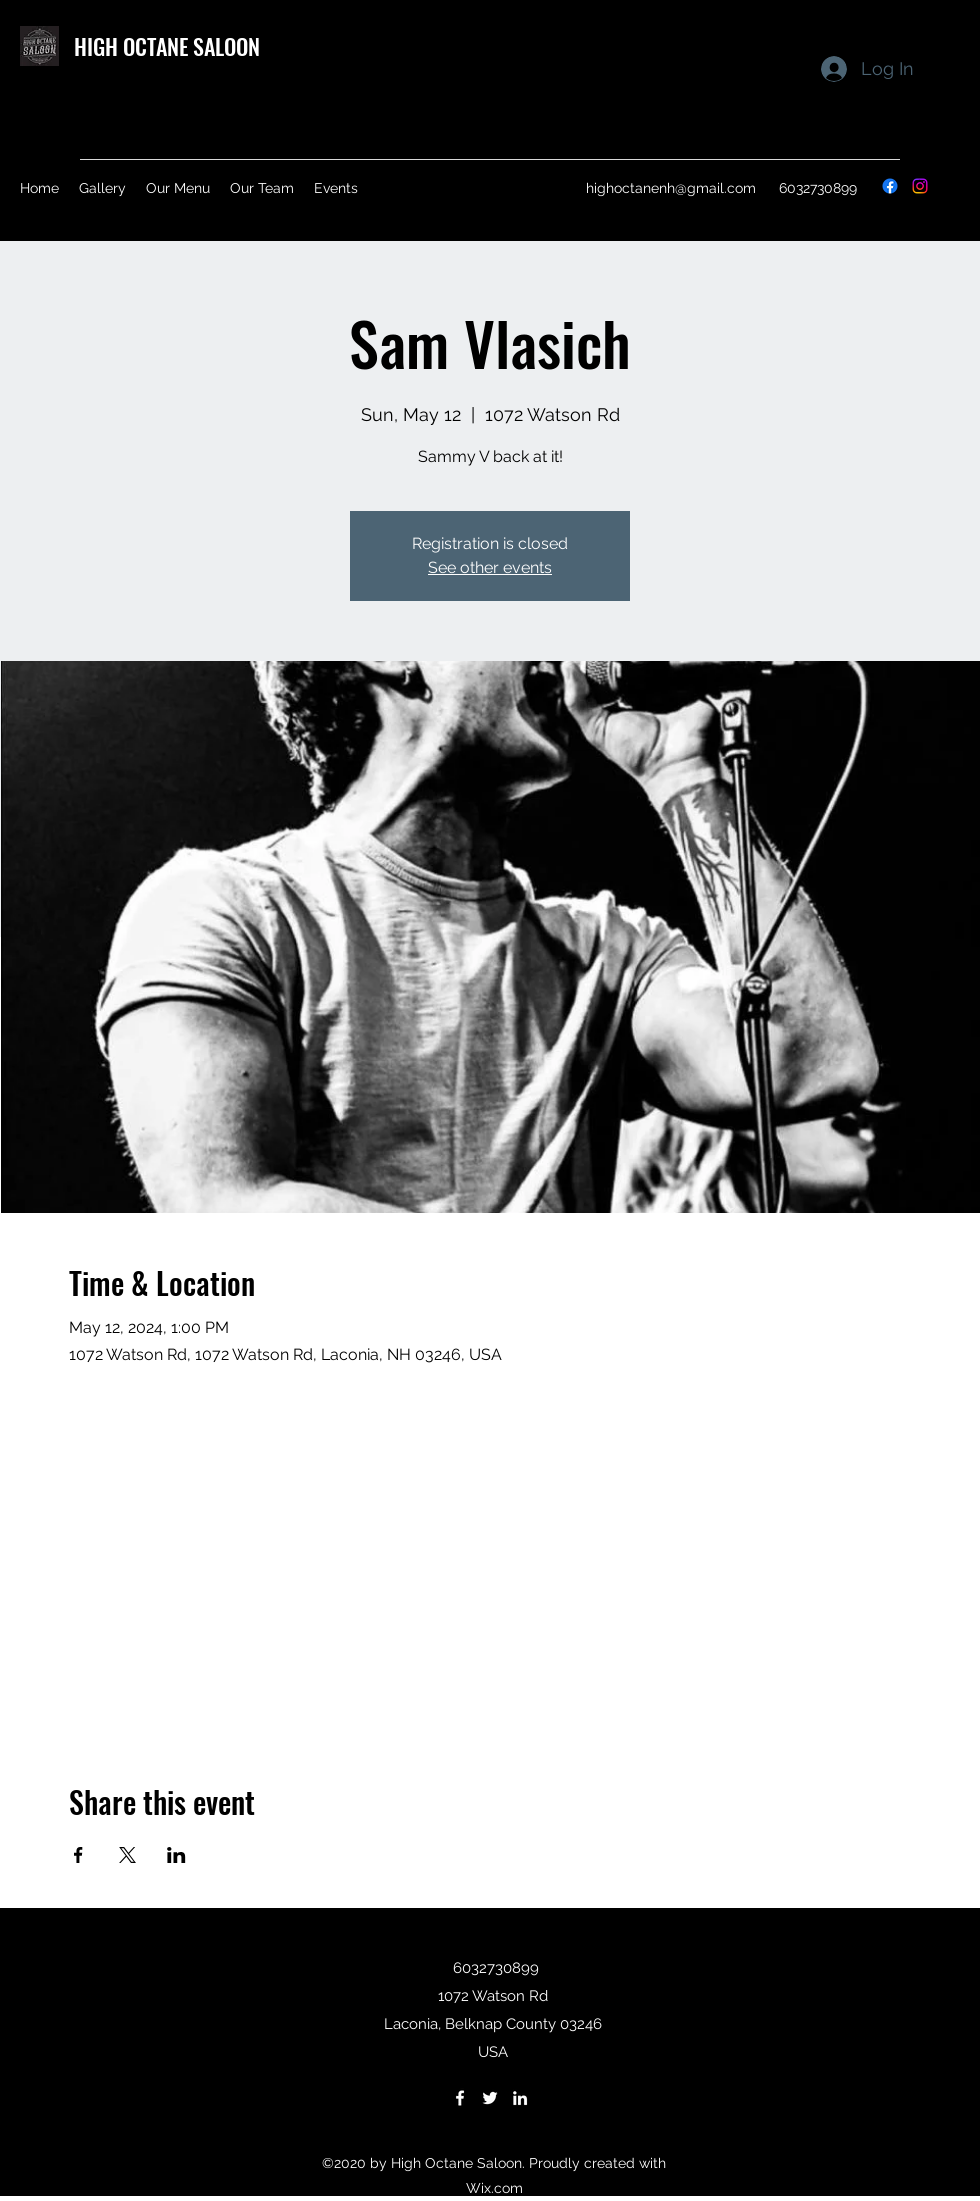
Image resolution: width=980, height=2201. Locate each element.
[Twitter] (490, 2098)
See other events (490, 567)
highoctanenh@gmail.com (671, 188)
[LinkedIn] (520, 2098)
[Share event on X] (127, 1855)
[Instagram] (920, 186)
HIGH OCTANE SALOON (167, 46)
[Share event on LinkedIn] (176, 1855)
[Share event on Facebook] (78, 1855)
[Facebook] (890, 186)
